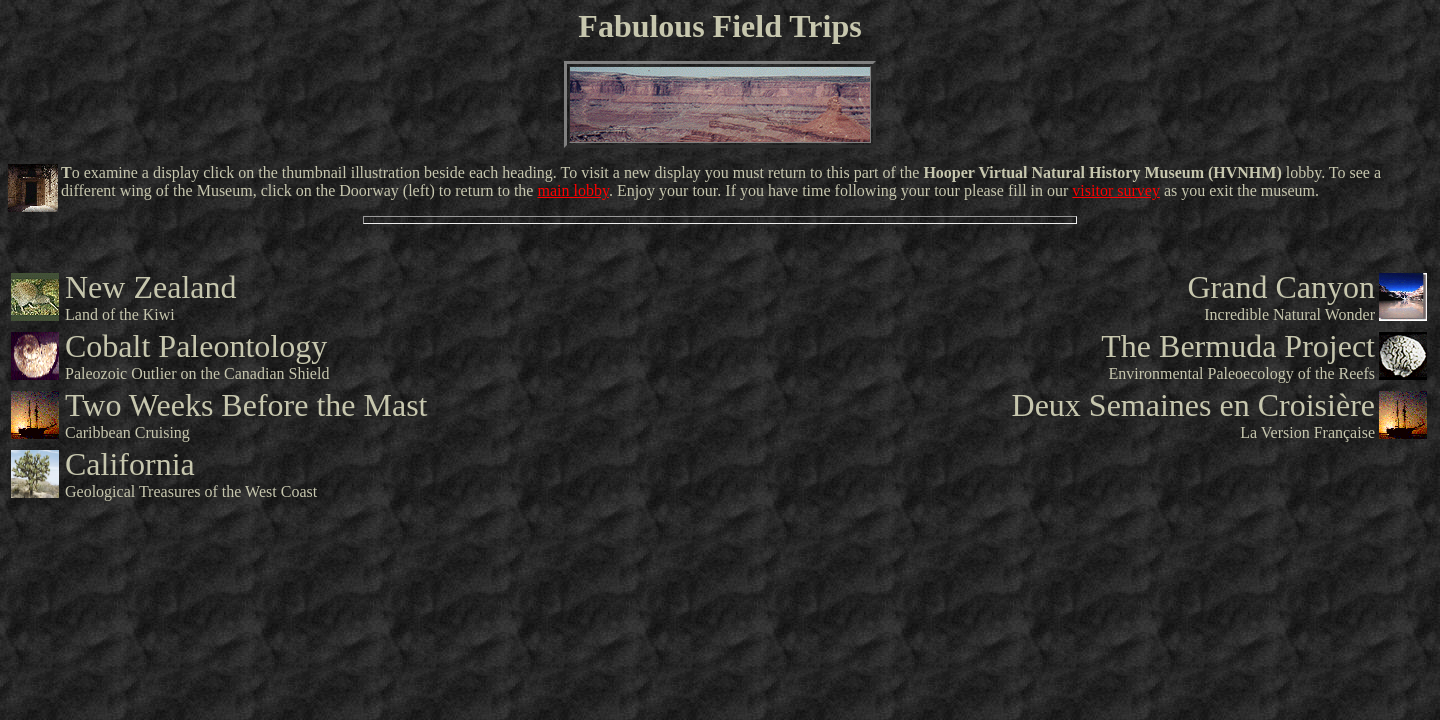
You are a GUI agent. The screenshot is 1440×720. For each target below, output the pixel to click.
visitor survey (1116, 190)
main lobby (572, 190)
